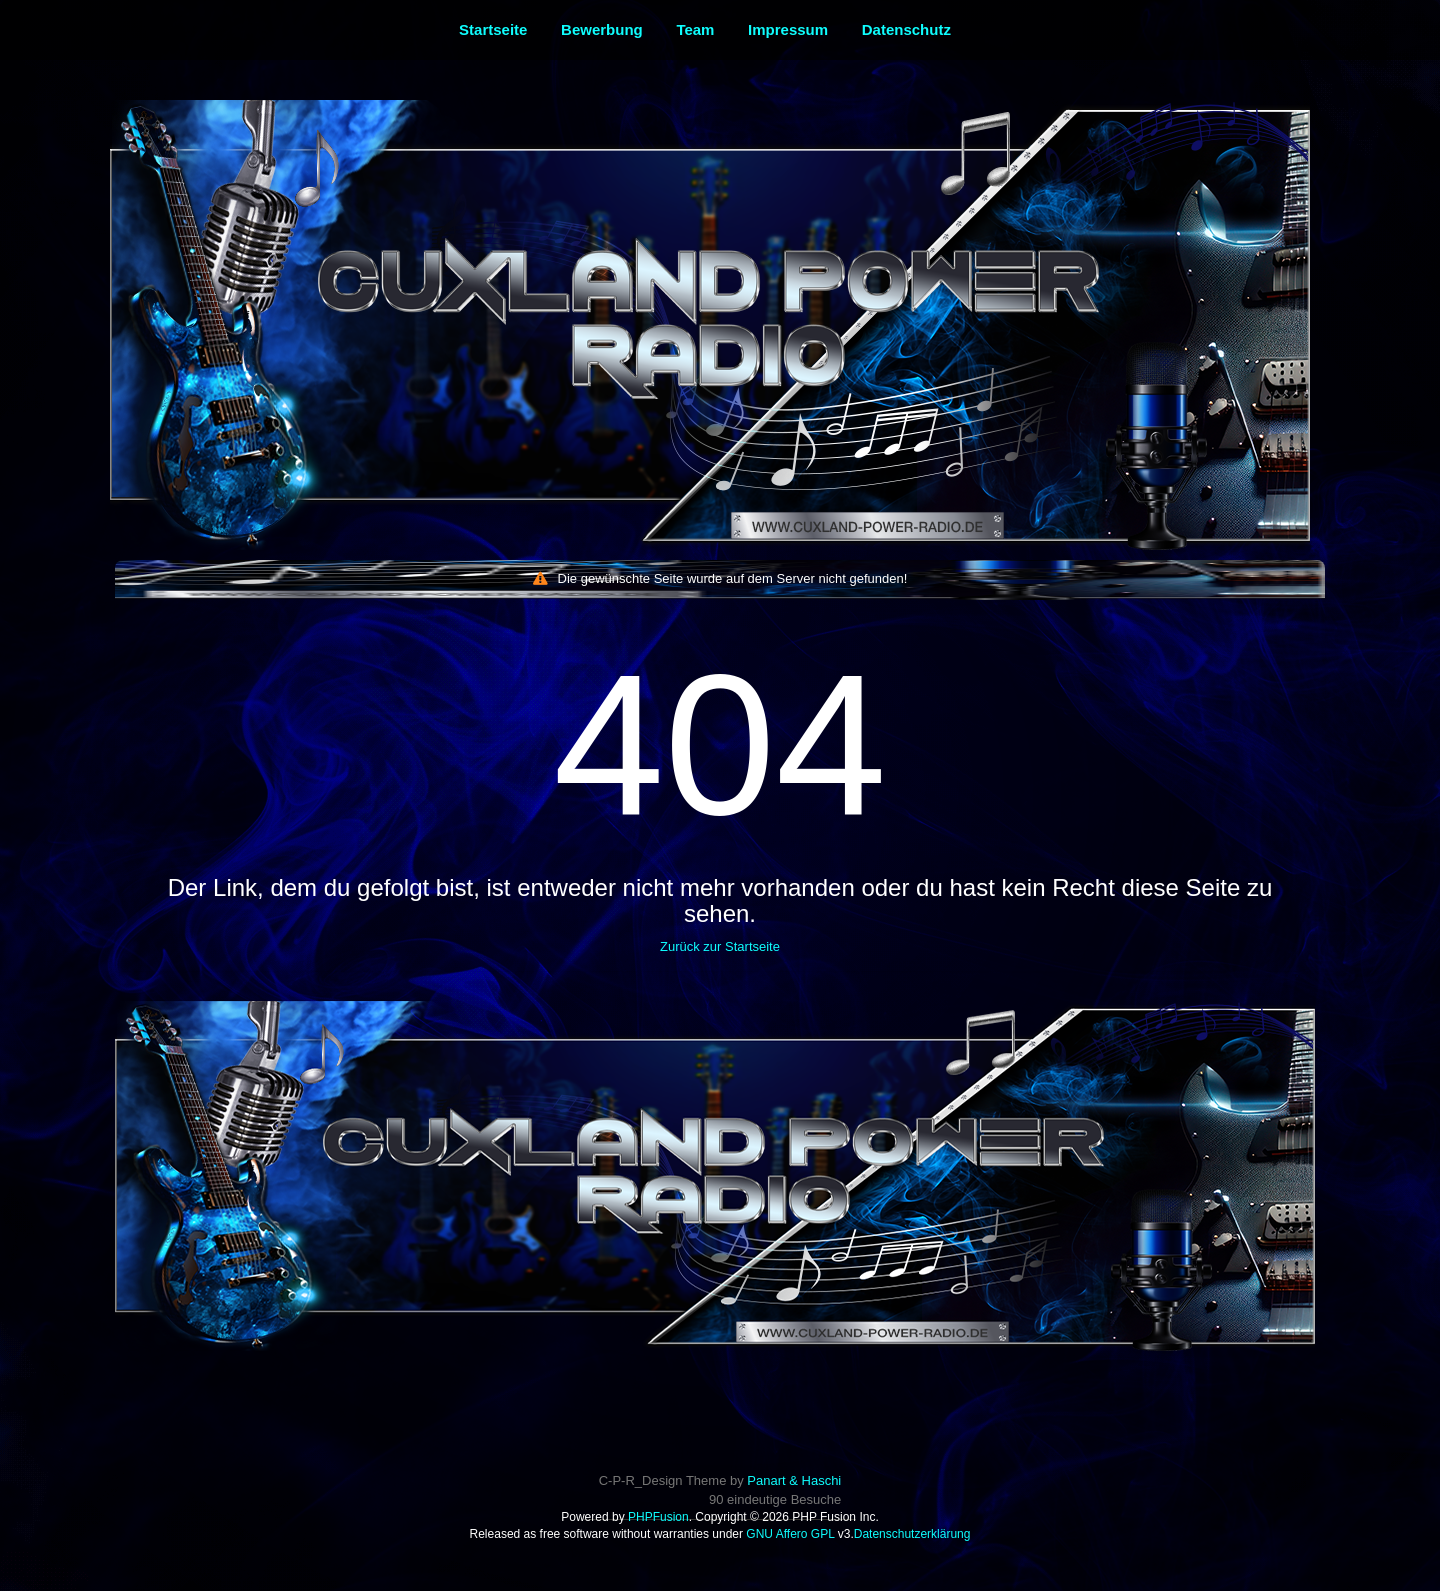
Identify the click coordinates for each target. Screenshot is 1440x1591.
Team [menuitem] (695, 29)
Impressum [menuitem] (788, 29)
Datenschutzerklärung (912, 1534)
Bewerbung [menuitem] (602, 29)
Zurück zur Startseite (720, 946)
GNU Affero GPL (790, 1534)
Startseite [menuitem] (493, 29)
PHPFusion (658, 1517)
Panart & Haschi (794, 1480)
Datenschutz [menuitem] (906, 29)
